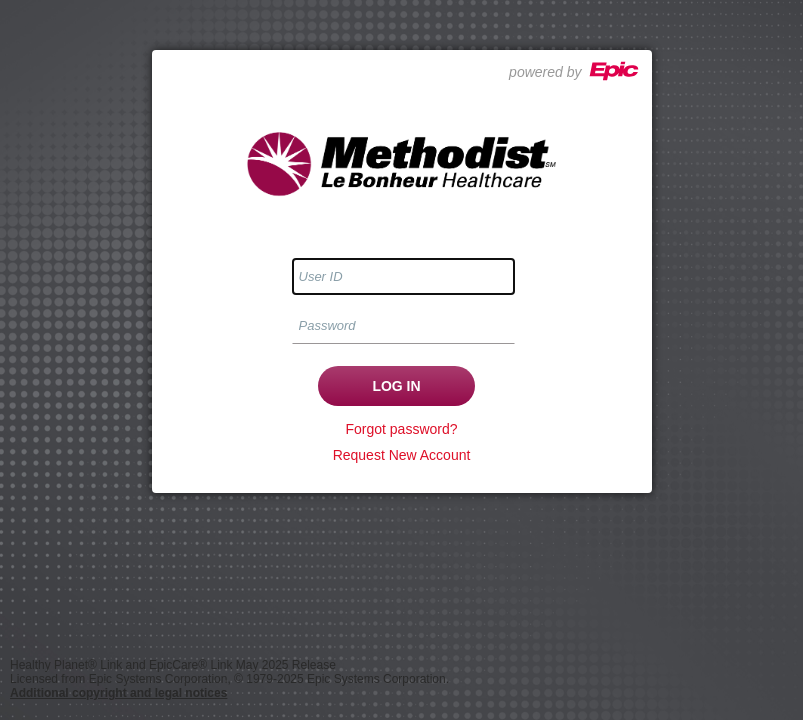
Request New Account (402, 455)
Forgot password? (401, 429)
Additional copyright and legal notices (118, 693)
